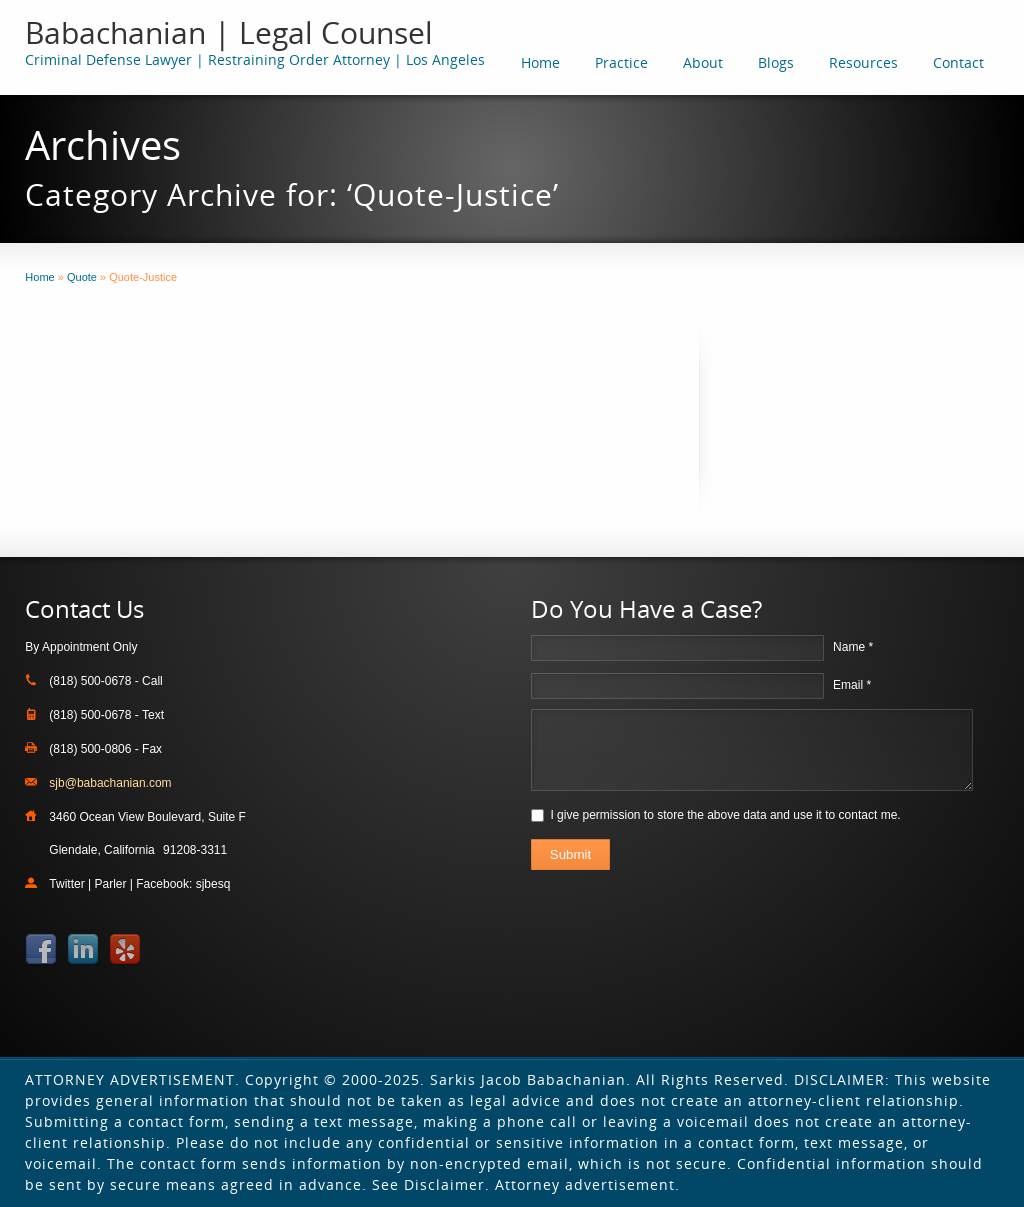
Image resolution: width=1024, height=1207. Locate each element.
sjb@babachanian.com (110, 783)
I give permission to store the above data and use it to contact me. (725, 815)
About (703, 62)
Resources (863, 62)
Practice (621, 62)
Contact (958, 62)
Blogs (776, 62)
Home (540, 62)
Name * (853, 647)
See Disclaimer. (431, 1184)
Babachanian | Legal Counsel (229, 32)
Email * (852, 685)
